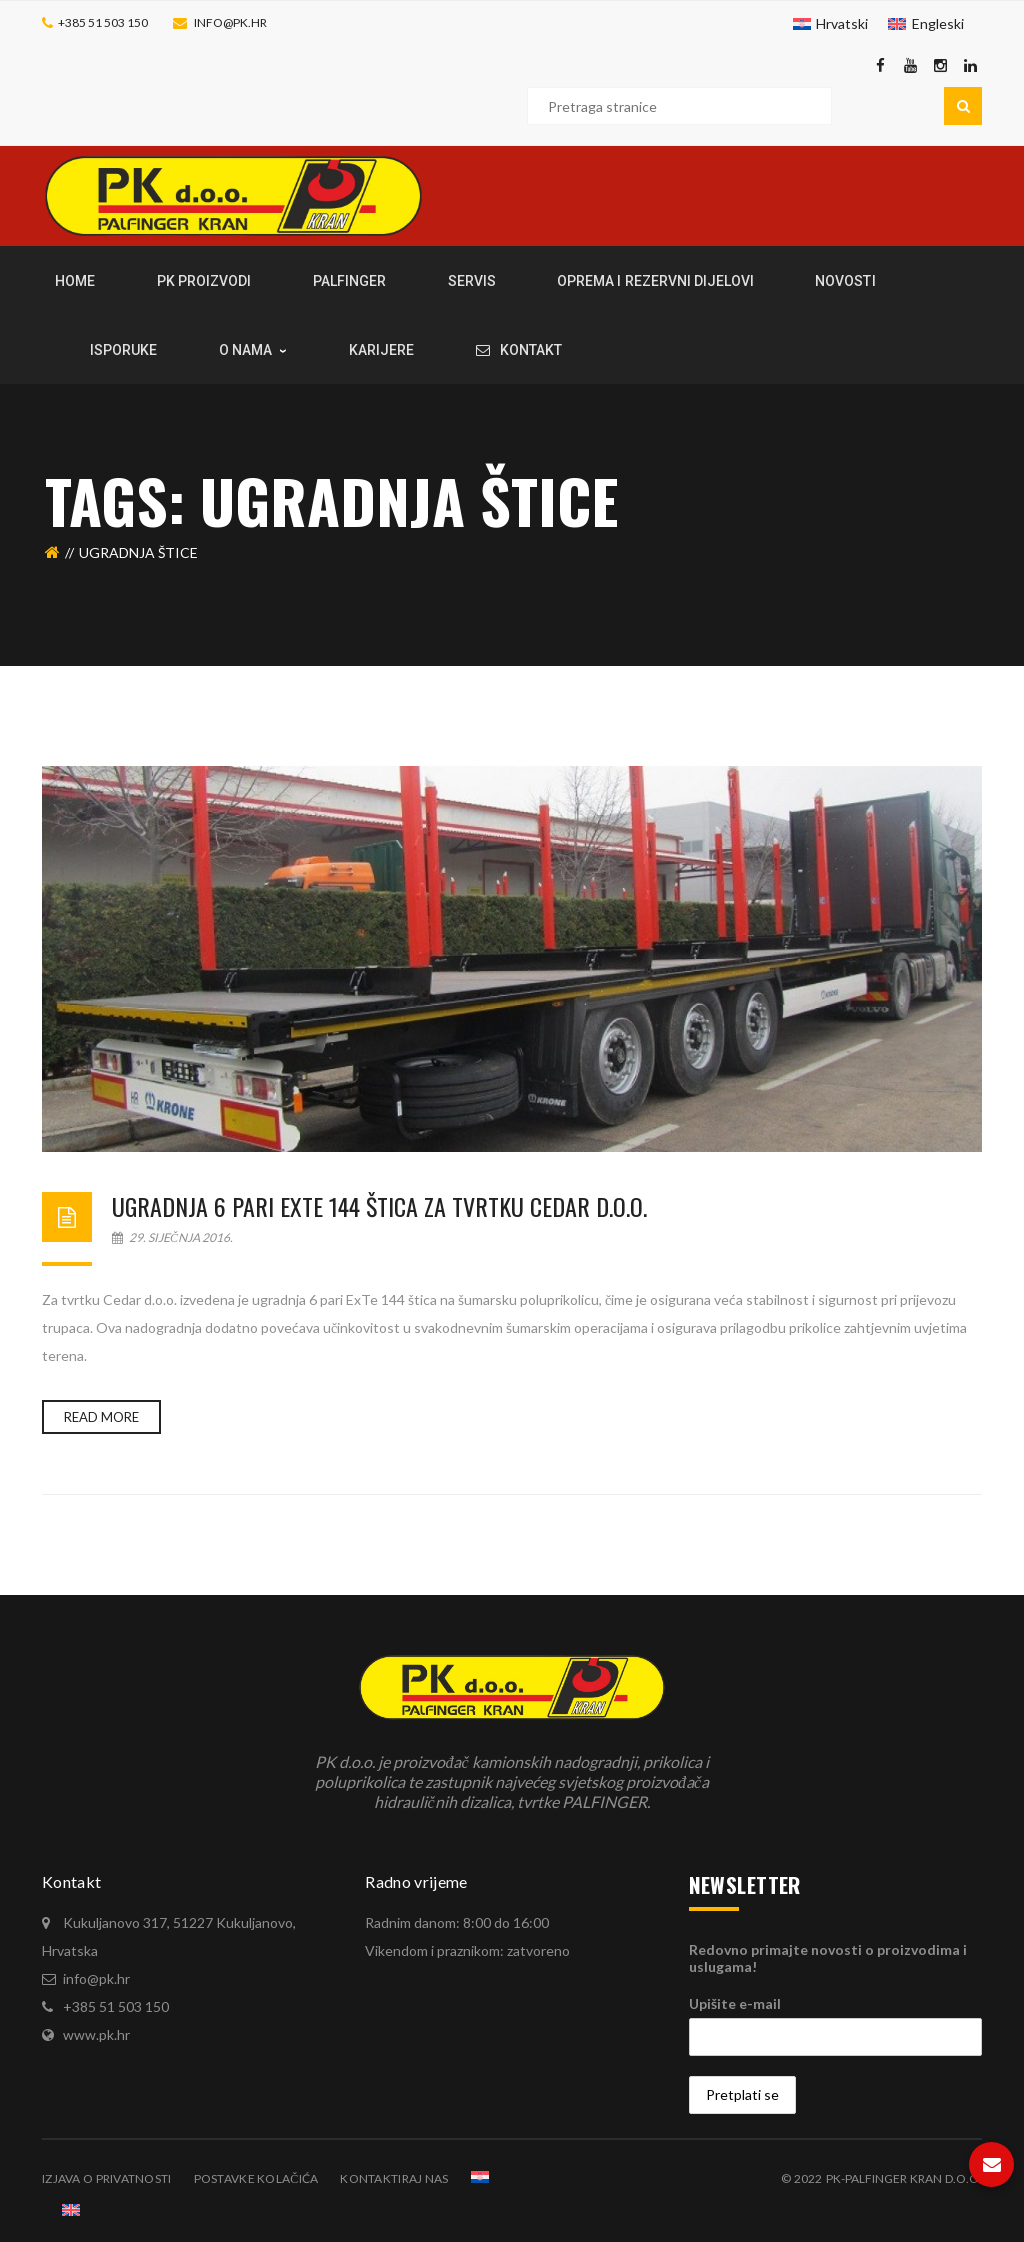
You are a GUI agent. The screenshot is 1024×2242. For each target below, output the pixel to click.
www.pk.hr (96, 2034)
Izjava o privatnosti (107, 2178)
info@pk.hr (230, 22)
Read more (101, 1417)
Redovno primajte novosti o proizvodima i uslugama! (828, 1958)
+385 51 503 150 (103, 22)
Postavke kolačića (256, 2178)
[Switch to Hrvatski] (831, 24)
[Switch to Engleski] (926, 24)
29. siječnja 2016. (172, 1237)
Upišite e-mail (735, 2003)
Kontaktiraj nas (394, 2178)
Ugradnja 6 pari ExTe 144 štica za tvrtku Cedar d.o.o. (379, 1206)
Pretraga (963, 106)
